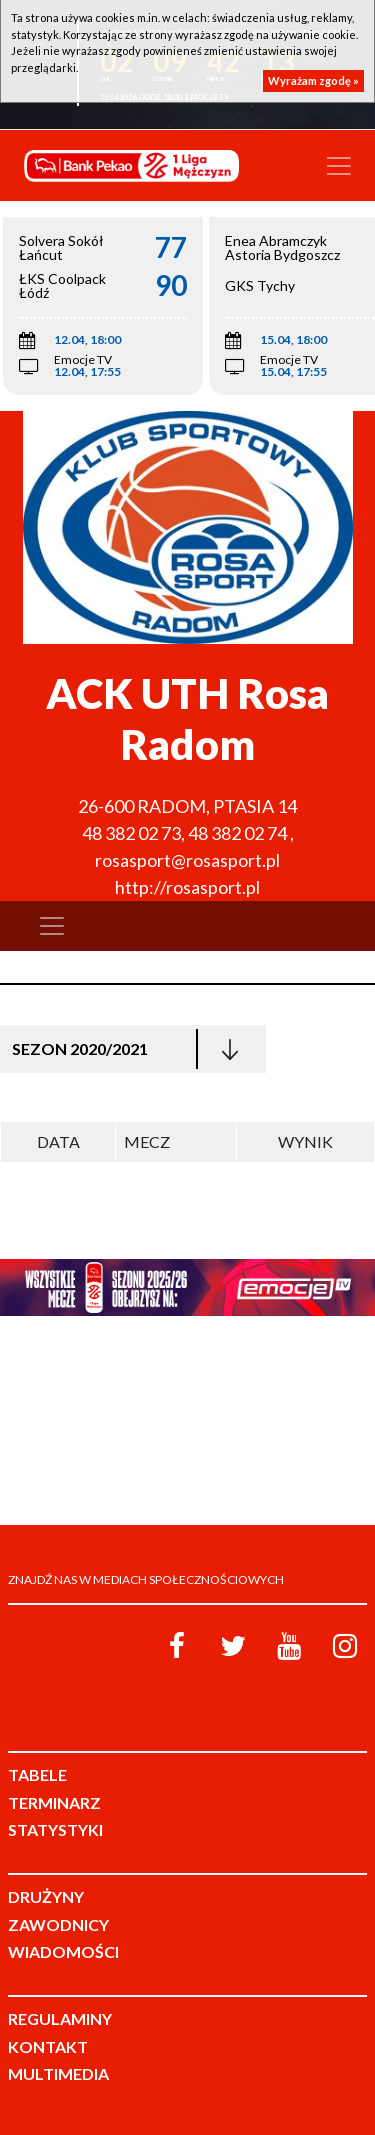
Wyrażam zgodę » (313, 80)
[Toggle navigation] (339, 166)
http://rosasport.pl (187, 887)
